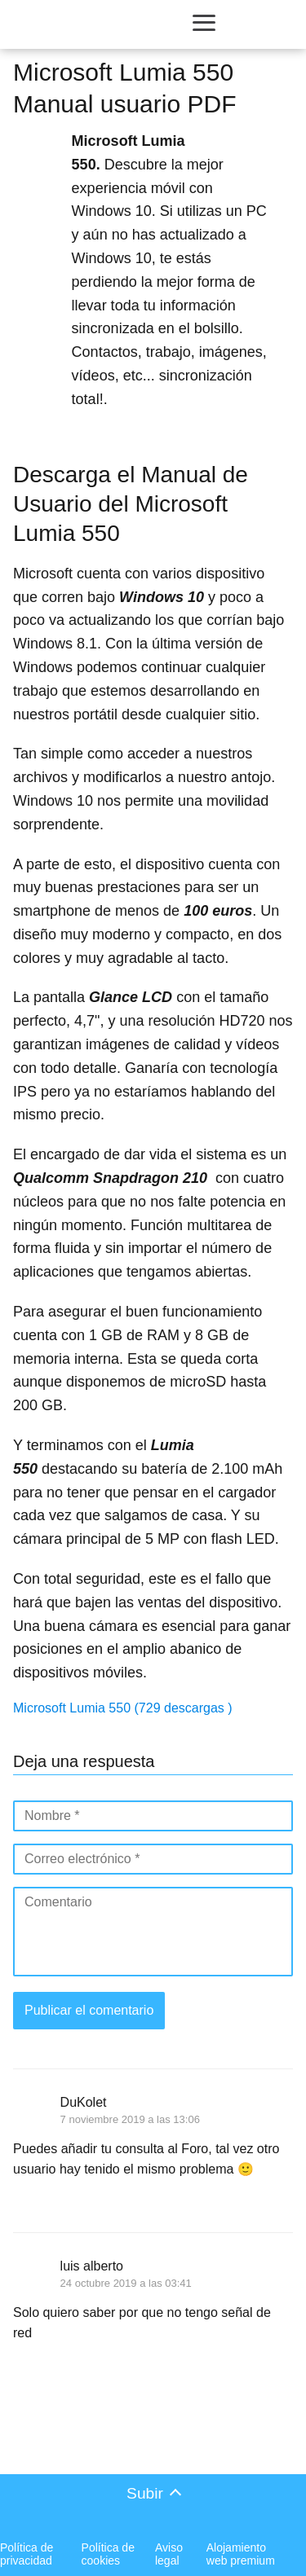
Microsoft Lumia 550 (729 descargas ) (123, 1708)
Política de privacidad (26, 2554)
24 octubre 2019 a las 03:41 (126, 2283)
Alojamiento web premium (240, 2554)
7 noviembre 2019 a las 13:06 (130, 2119)
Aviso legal (169, 2554)
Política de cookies (108, 2554)
